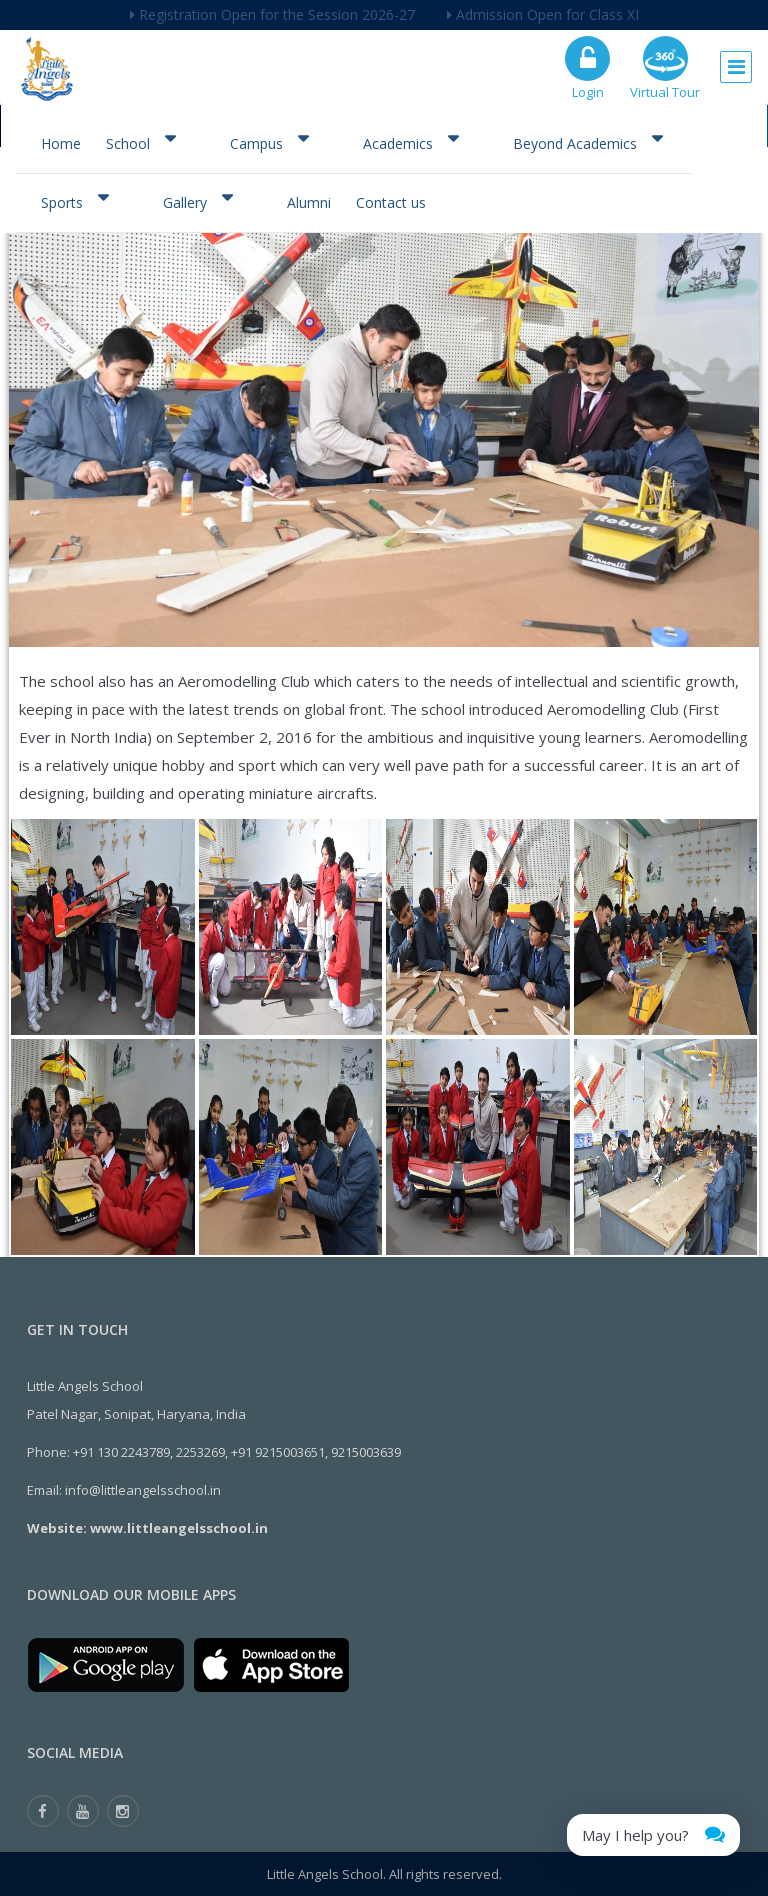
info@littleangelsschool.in (143, 1490)
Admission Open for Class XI (543, 14)
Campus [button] (269, 141)
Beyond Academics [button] (587, 141)
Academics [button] (410, 141)
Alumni (309, 202)
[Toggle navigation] (736, 62)
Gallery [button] (197, 200)
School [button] (140, 141)
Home (61, 143)
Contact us (391, 202)
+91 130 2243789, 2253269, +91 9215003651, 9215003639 (237, 1452)
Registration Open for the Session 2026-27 (272, 14)
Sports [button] (74, 200)
